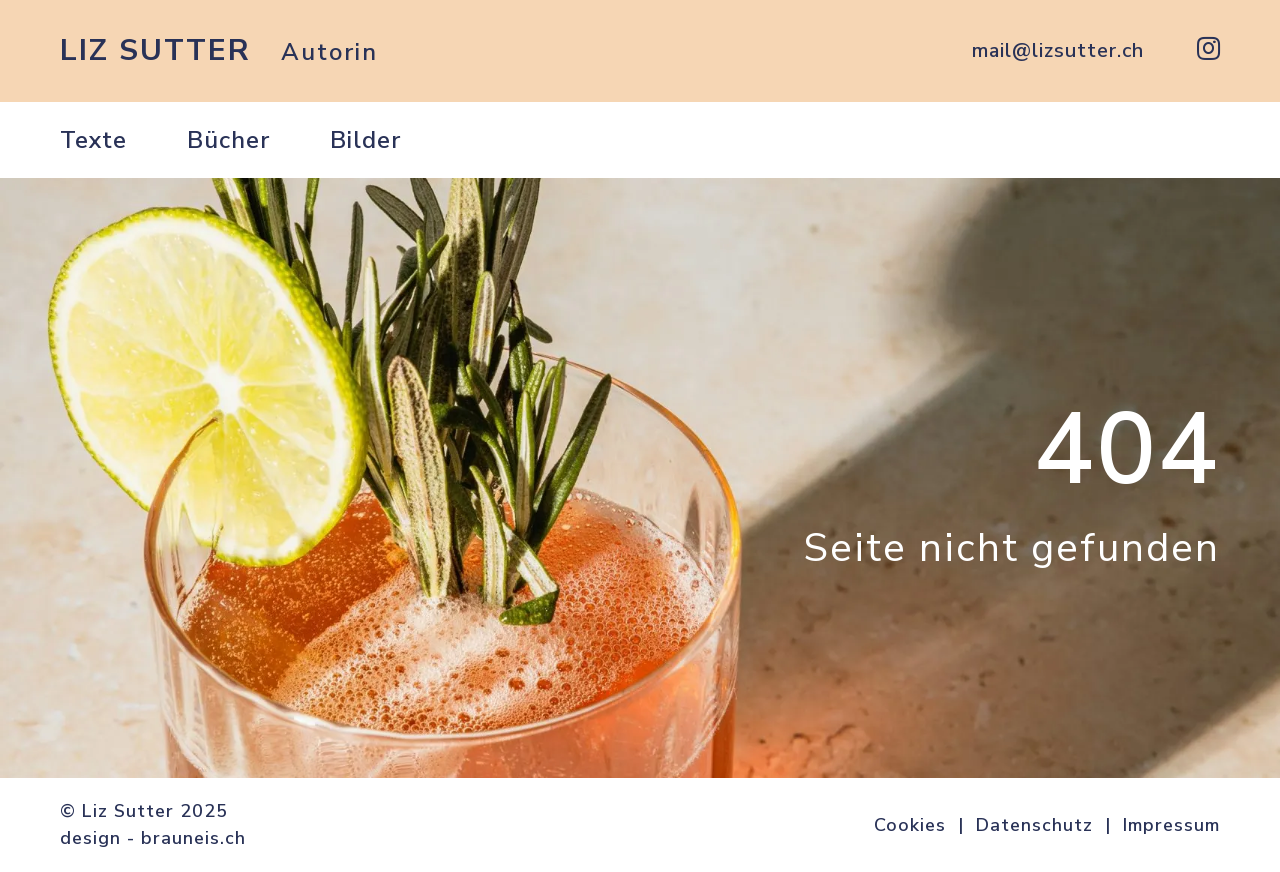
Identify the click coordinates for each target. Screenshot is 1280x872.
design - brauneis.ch (153, 838)
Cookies (910, 825)
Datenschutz (1034, 825)
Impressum (1171, 825)
